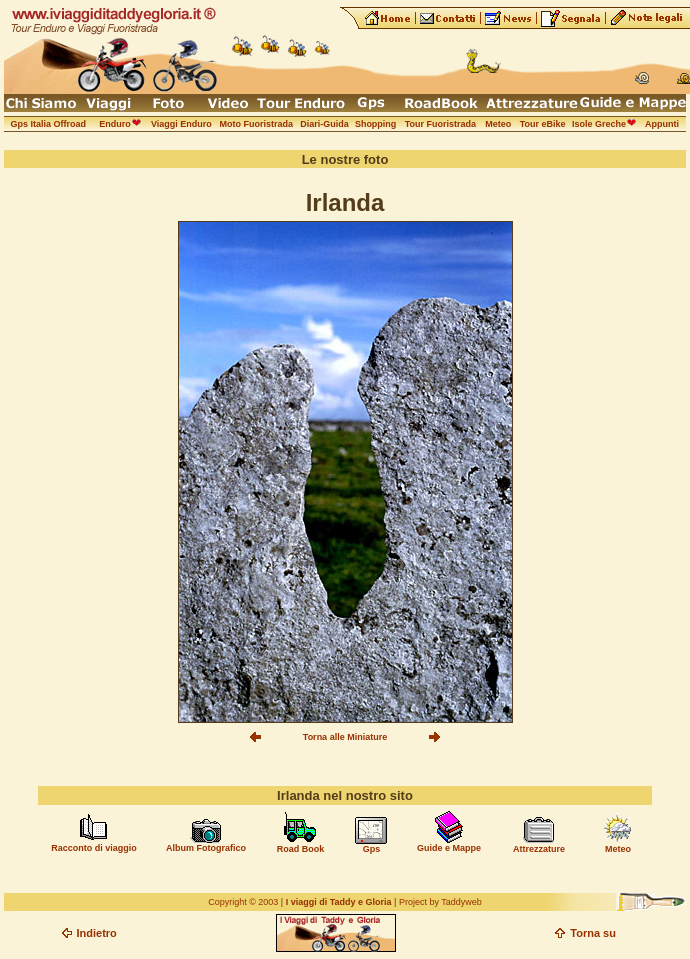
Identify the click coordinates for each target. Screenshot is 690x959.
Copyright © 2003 (243, 902)
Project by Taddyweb (440, 902)
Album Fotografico (206, 848)
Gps (372, 849)
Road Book (301, 849)
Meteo (618, 849)
